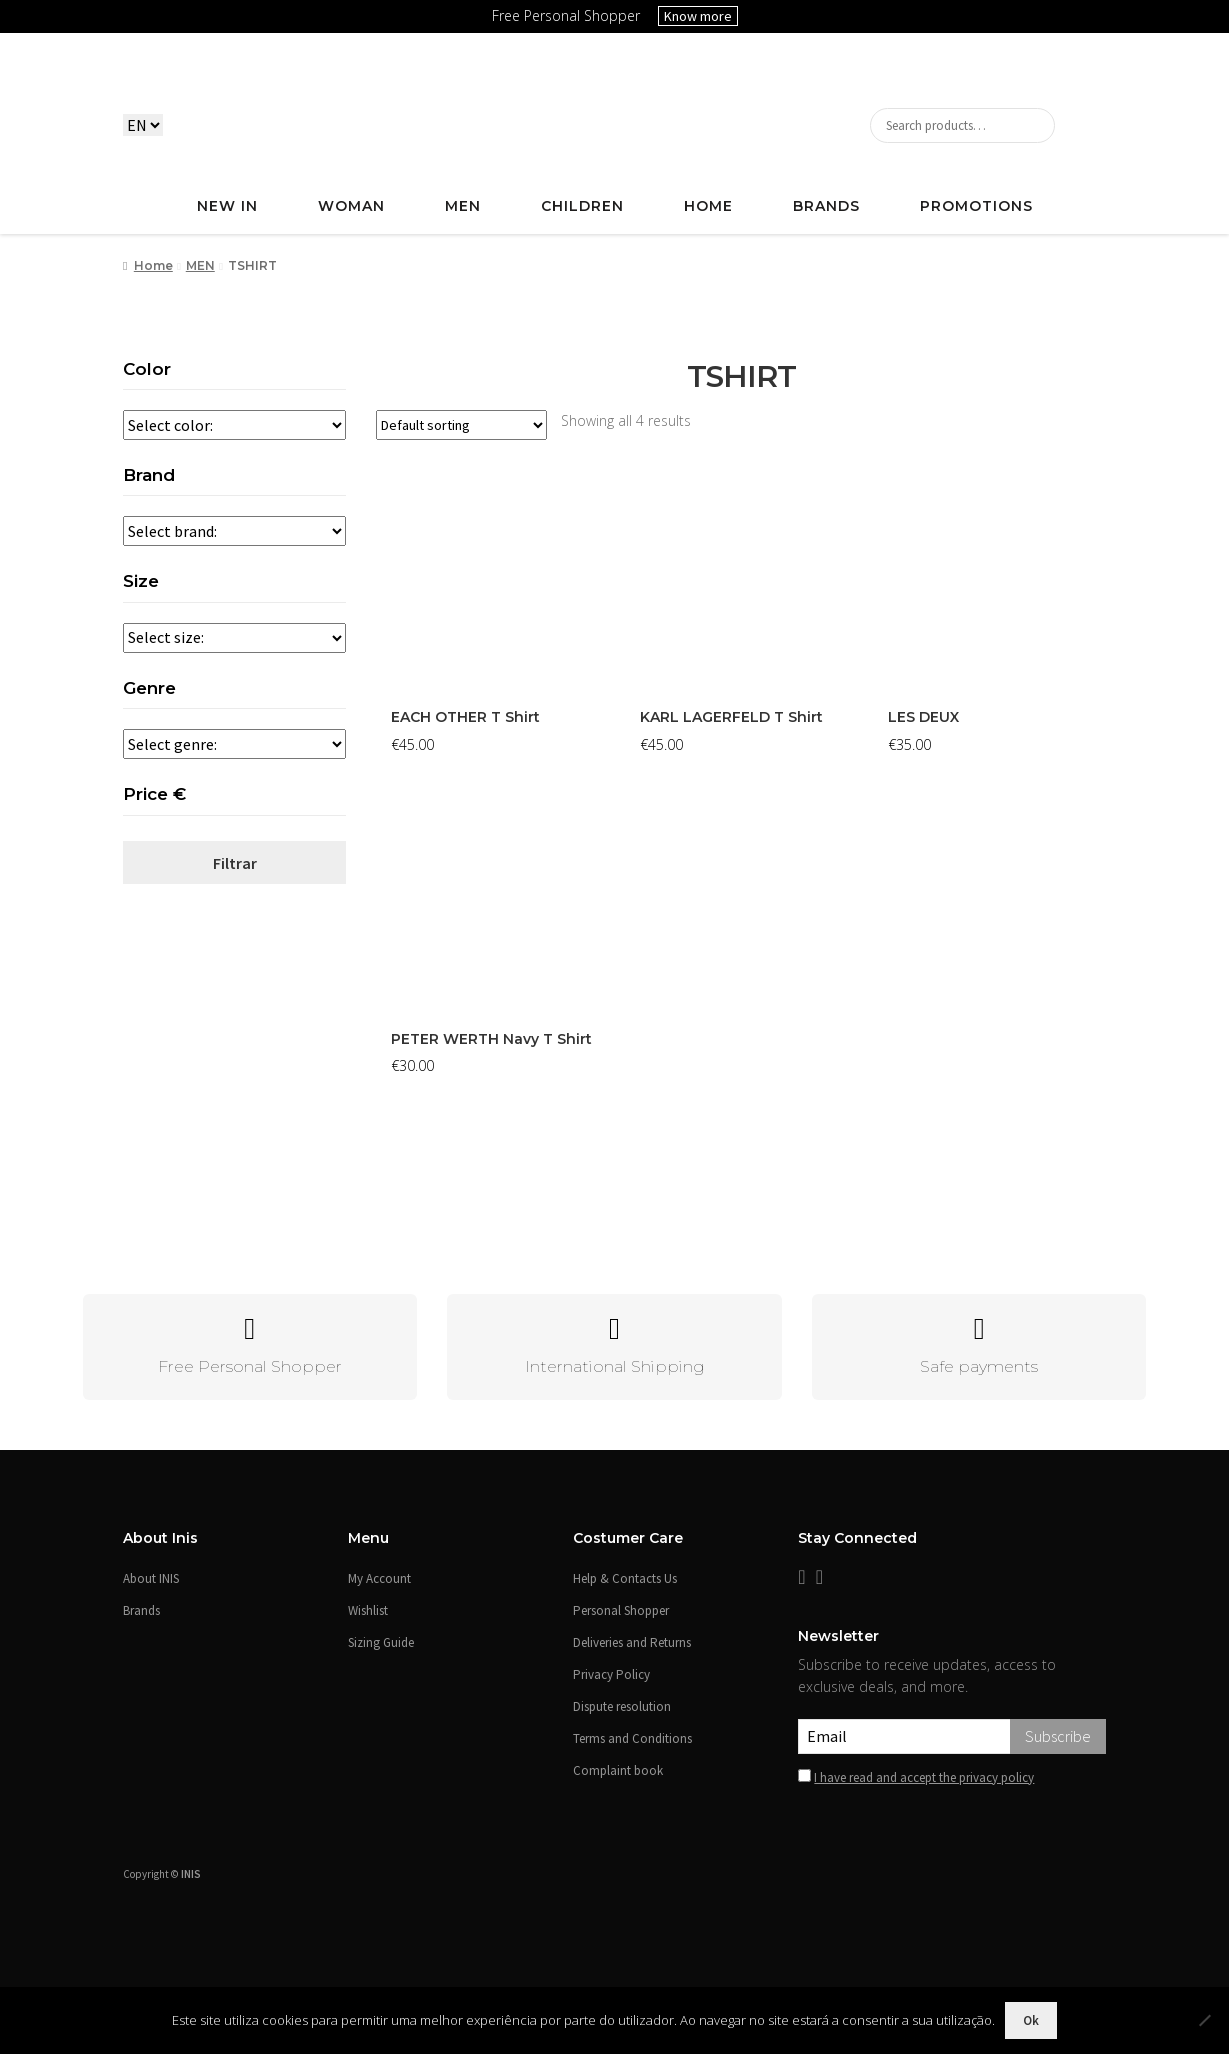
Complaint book (618, 1770)
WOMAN (351, 206)
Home (153, 265)
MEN (463, 206)
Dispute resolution (622, 1706)
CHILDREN (582, 206)
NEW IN (227, 206)
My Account (379, 1578)
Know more (698, 16)
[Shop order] (461, 425)
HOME (708, 206)
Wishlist (368, 1610)
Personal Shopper (621, 1610)
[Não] (1204, 2020)
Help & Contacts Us (625, 1578)
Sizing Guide (381, 1642)
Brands (826, 206)
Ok (1031, 2020)
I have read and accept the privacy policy (924, 1777)
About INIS (151, 1578)
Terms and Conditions (632, 1738)
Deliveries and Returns (632, 1642)
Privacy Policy (611, 1674)
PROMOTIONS (976, 206)
